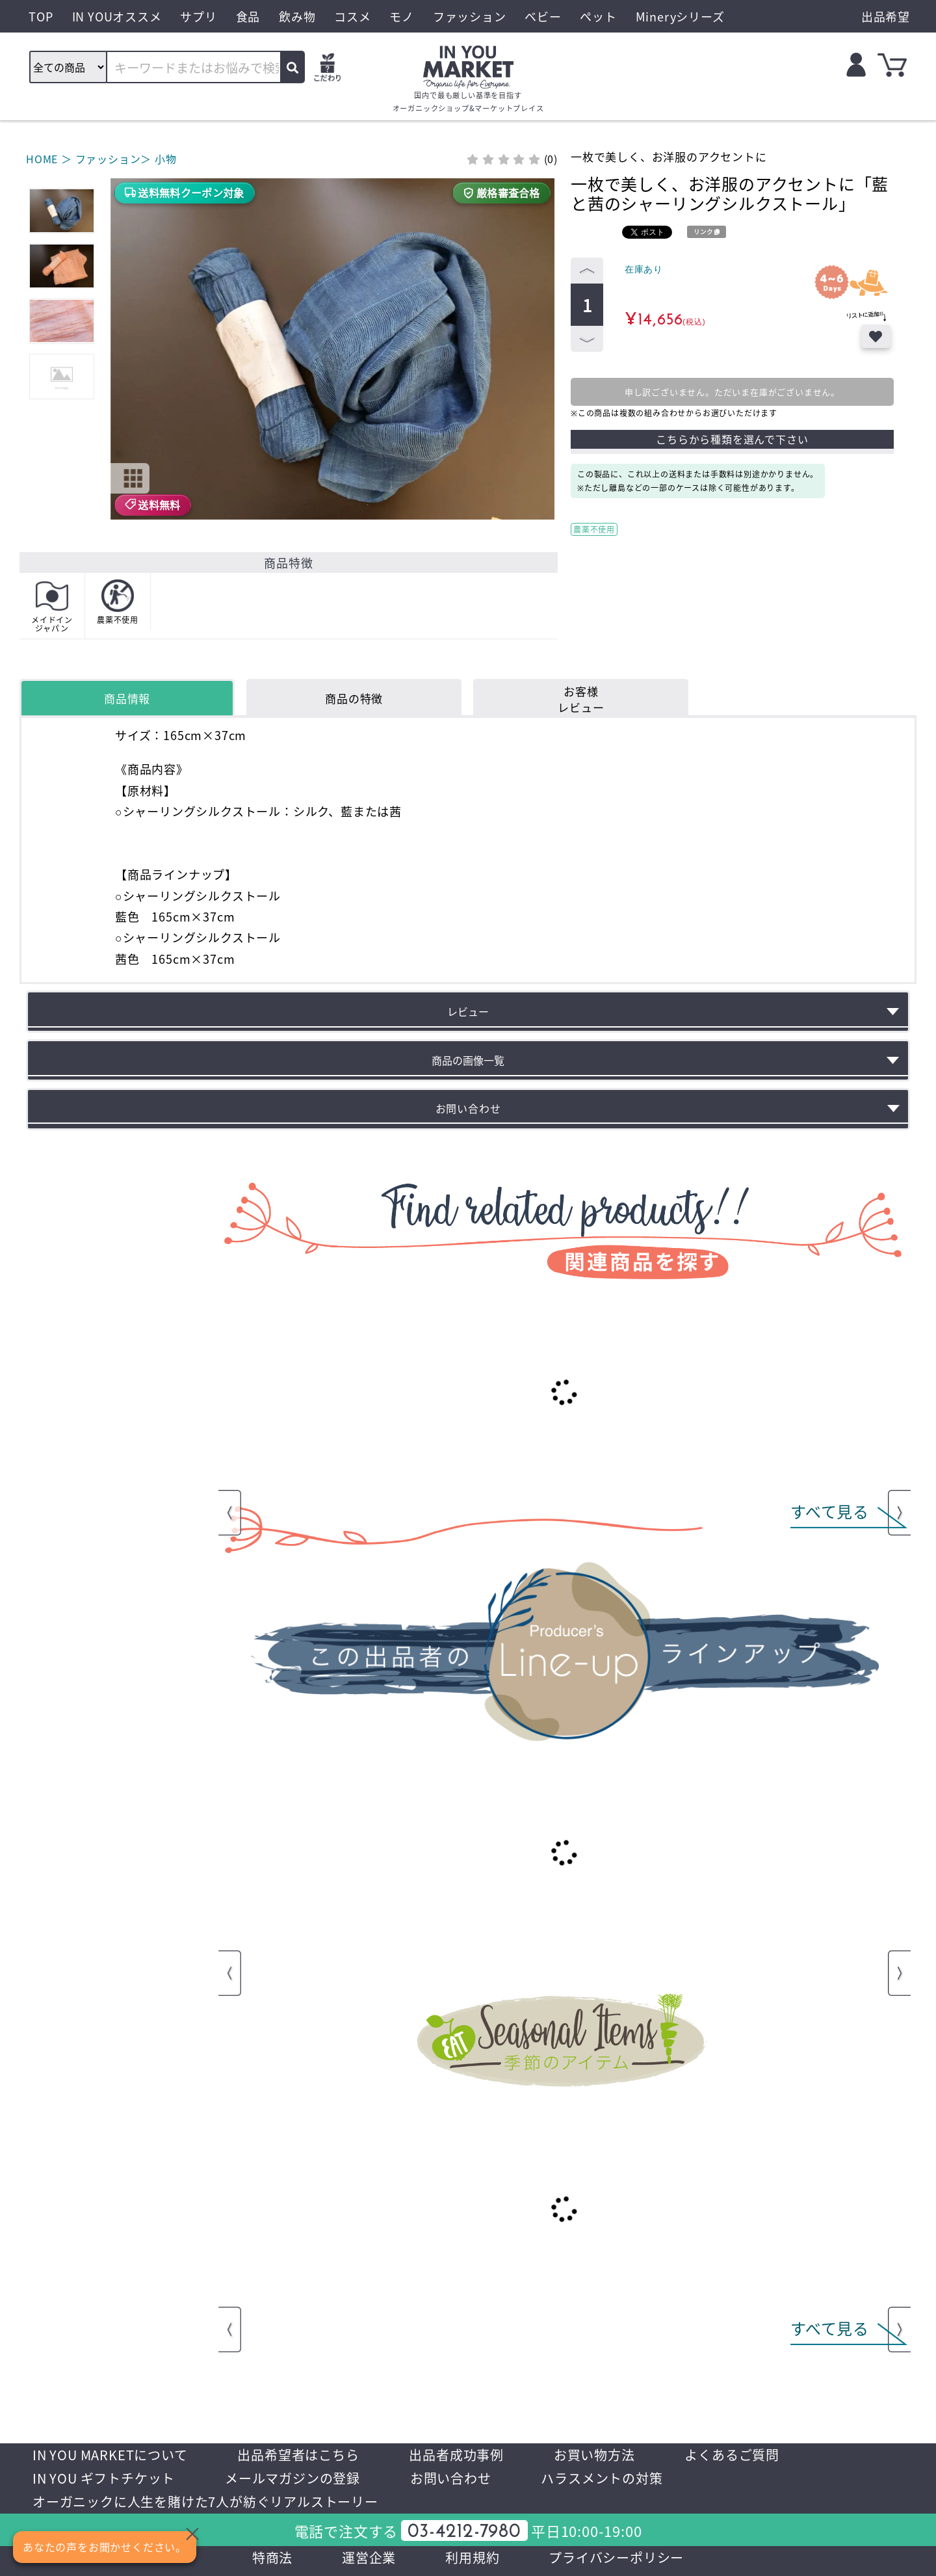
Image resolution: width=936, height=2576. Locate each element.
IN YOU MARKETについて (110, 2454)
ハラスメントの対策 (601, 2478)
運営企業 (369, 2557)
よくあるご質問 (731, 2454)
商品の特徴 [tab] (354, 698)
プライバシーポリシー (616, 2557)
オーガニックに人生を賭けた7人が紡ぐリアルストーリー (205, 2501)
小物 (166, 158)
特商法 (272, 2557)
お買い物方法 (594, 2454)
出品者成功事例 (456, 2454)
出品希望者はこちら (298, 2454)
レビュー (468, 1011)
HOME (42, 158)
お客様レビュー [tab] (581, 699)
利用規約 (472, 2557)
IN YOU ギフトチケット (103, 2478)
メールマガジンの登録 (292, 2478)
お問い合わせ (450, 2478)
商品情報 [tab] (127, 698)
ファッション (108, 158)
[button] (121, 296)
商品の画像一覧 (468, 1060)
